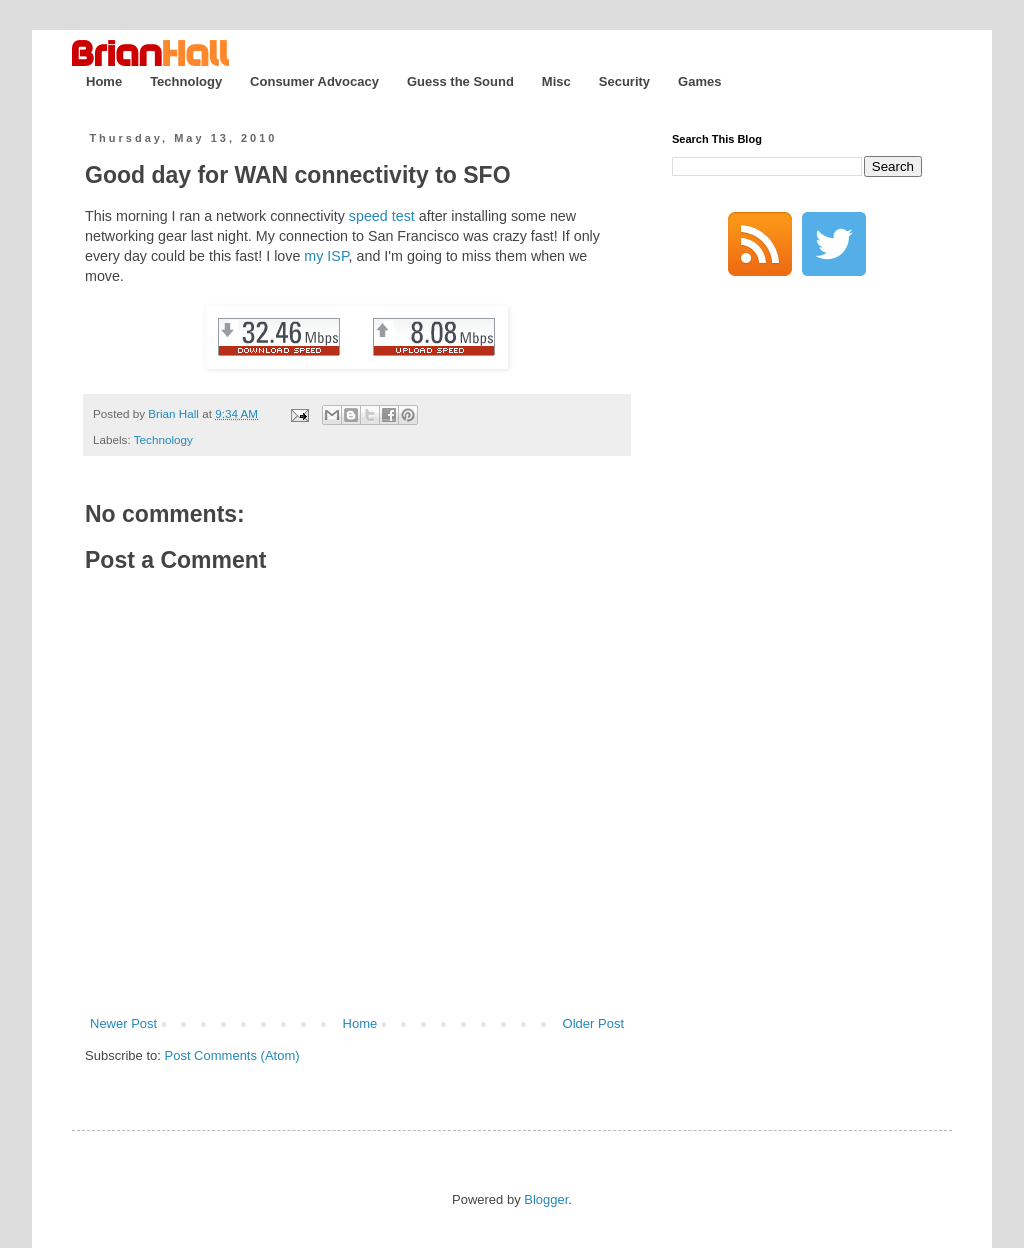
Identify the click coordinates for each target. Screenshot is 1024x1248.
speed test (382, 216)
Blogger (546, 1199)
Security (624, 81)
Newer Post (123, 1023)
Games (699, 81)
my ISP (326, 256)
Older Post (593, 1023)
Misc (556, 81)
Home (104, 81)
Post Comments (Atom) (232, 1055)
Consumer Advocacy (314, 81)
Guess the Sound (460, 81)
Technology (186, 81)
